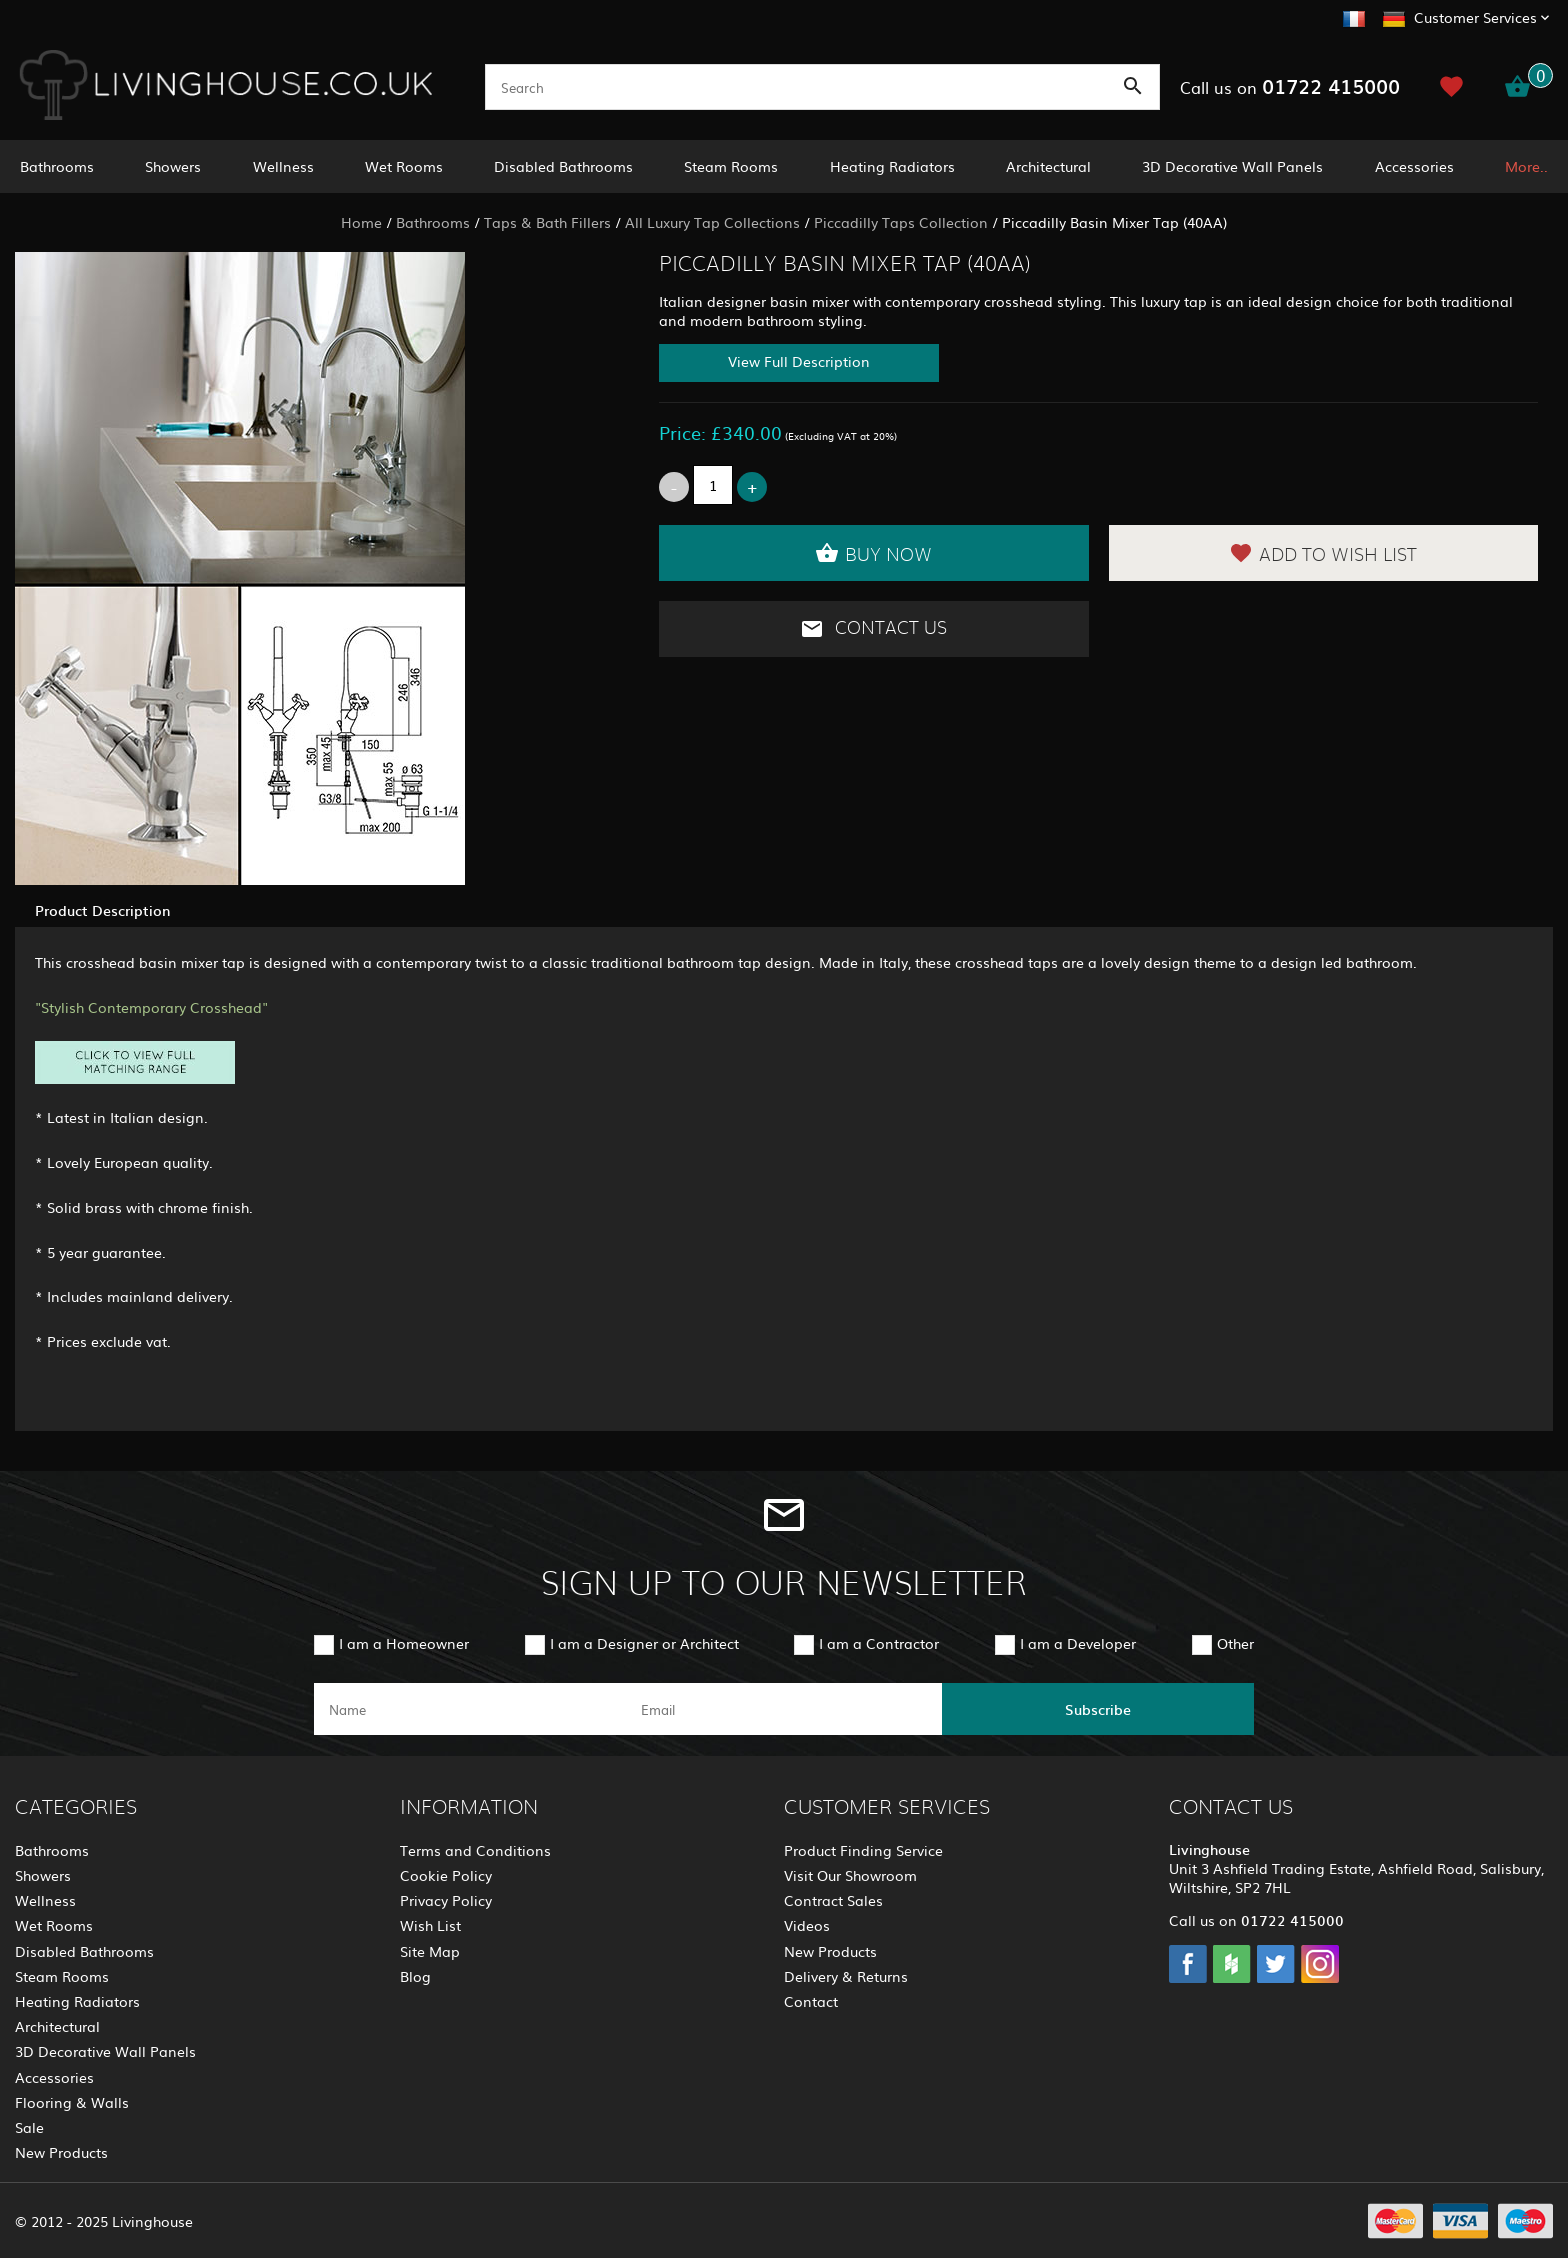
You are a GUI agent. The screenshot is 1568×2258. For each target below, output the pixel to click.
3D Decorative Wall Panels (1232, 166)
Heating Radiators (892, 166)
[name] (470, 1709)
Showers (173, 166)
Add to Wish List (1323, 553)
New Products (61, 2152)
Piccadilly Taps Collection (901, 222)
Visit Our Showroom (850, 1875)
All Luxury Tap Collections (712, 222)
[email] (782, 1709)
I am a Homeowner (404, 1643)
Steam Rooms (731, 166)
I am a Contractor (879, 1643)
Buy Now (873, 553)
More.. (1526, 166)
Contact (811, 2001)
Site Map (430, 1951)
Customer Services (1475, 17)
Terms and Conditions (475, 1850)
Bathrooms (57, 166)
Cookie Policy (446, 1875)
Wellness (283, 166)
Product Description (102, 910)
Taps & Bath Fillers (547, 222)
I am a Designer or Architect (644, 1643)
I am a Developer (1078, 1643)
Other (1235, 1643)
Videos (807, 1925)
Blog (415, 1976)
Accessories (1414, 166)
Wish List (430, 1925)
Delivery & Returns (846, 1976)
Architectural (1048, 166)
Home (361, 222)
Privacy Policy (446, 1900)
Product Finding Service (863, 1850)
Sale (29, 2127)
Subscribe (1098, 1709)
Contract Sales (833, 1900)
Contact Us (873, 629)
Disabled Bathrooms (563, 166)
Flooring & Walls (72, 2102)
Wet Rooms (404, 166)
